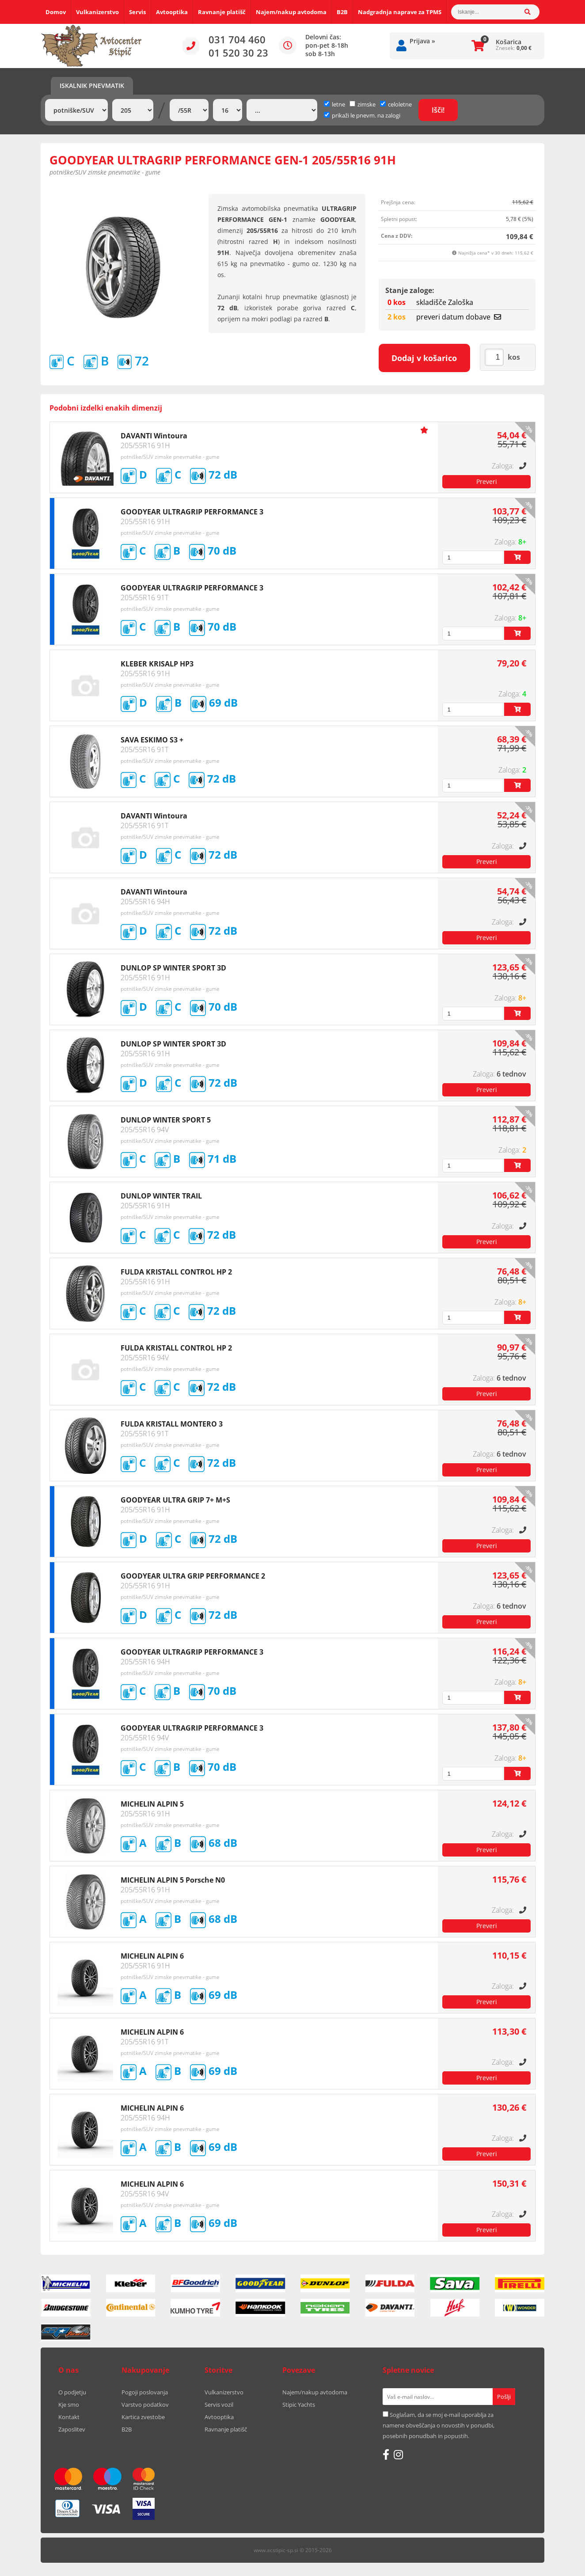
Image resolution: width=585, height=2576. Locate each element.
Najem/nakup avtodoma (291, 12)
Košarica (508, 42)
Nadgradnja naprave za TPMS (399, 12)
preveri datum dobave (458, 317)
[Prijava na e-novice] (504, 2396)
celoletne (396, 104)
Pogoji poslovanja (145, 2392)
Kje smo (68, 2405)
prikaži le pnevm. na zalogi (366, 115)
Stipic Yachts (298, 2405)
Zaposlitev (71, 2429)
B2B (342, 12)
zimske (362, 104)
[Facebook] (386, 2454)
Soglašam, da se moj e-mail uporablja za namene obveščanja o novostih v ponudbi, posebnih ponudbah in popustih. (438, 2425)
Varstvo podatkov (145, 2405)
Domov (56, 12)
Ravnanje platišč (222, 12)
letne (334, 104)
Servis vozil (219, 2405)
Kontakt (69, 2417)
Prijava (422, 41)
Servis (137, 12)
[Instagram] (398, 2454)
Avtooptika (172, 12)
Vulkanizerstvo (97, 12)
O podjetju (72, 2392)
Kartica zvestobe (143, 2417)
